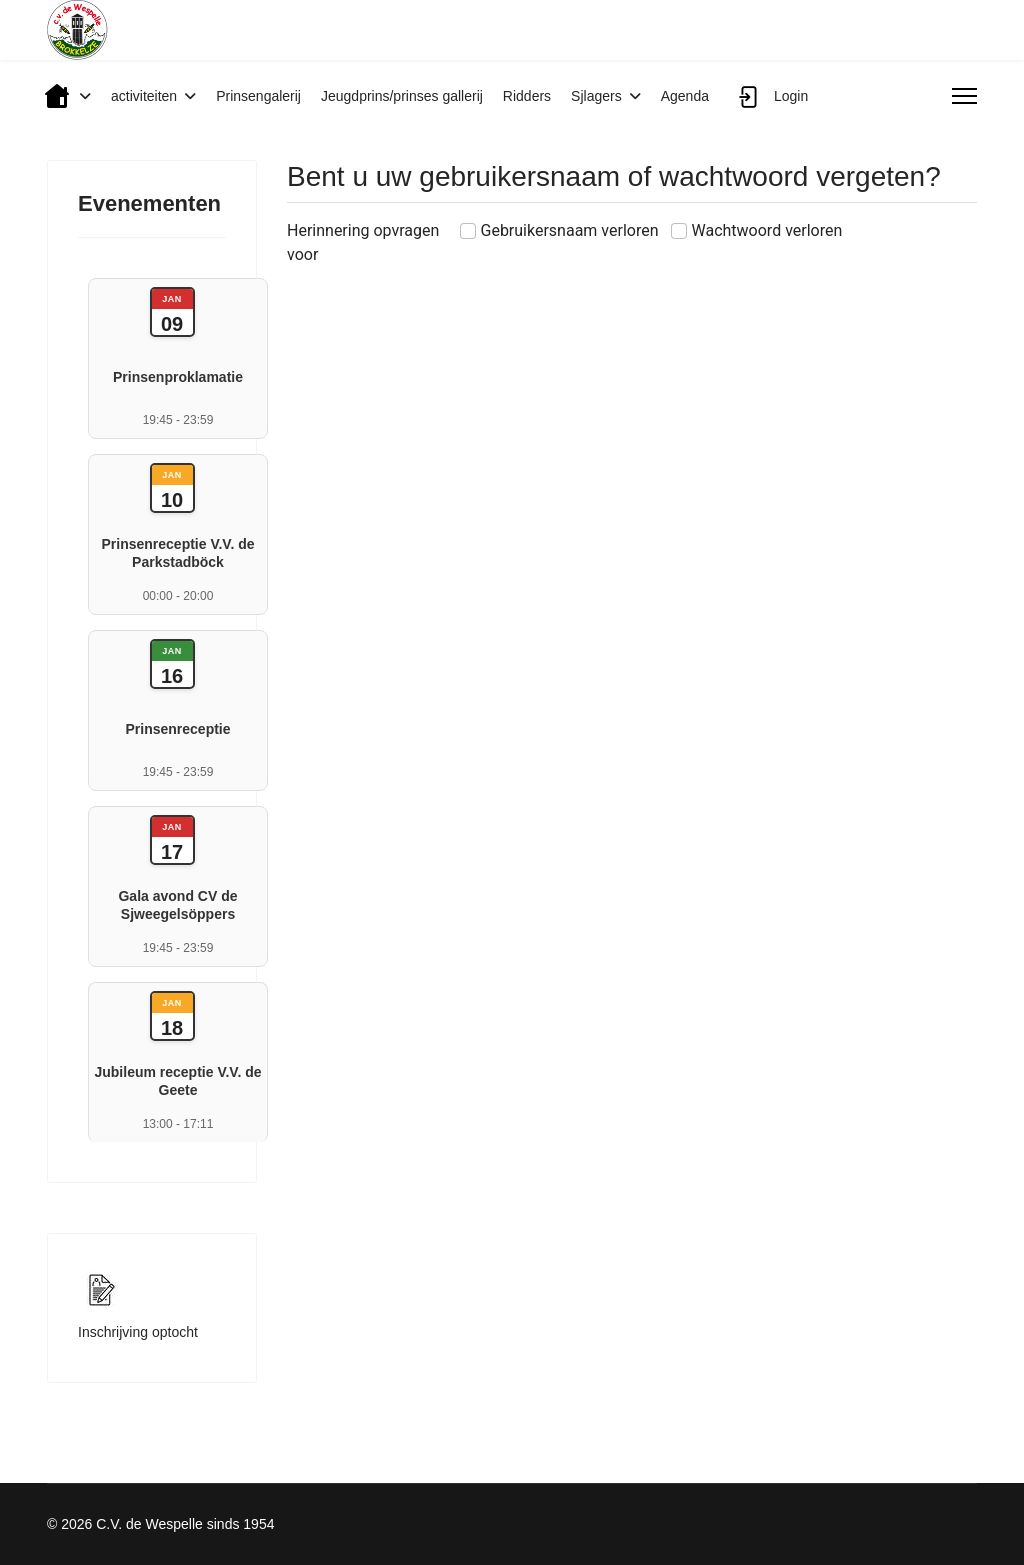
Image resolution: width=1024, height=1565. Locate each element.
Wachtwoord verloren (767, 230)
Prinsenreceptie (177, 729)
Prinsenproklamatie (178, 377)
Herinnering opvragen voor (363, 242)
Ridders (527, 96)
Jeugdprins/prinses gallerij (402, 96)
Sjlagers (596, 96)
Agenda (685, 96)
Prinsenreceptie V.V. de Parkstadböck (177, 553)
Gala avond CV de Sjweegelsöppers (177, 905)
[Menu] (964, 96)
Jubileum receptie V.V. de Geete (177, 1081)
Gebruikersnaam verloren (570, 230)
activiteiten (144, 96)
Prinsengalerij (258, 96)
